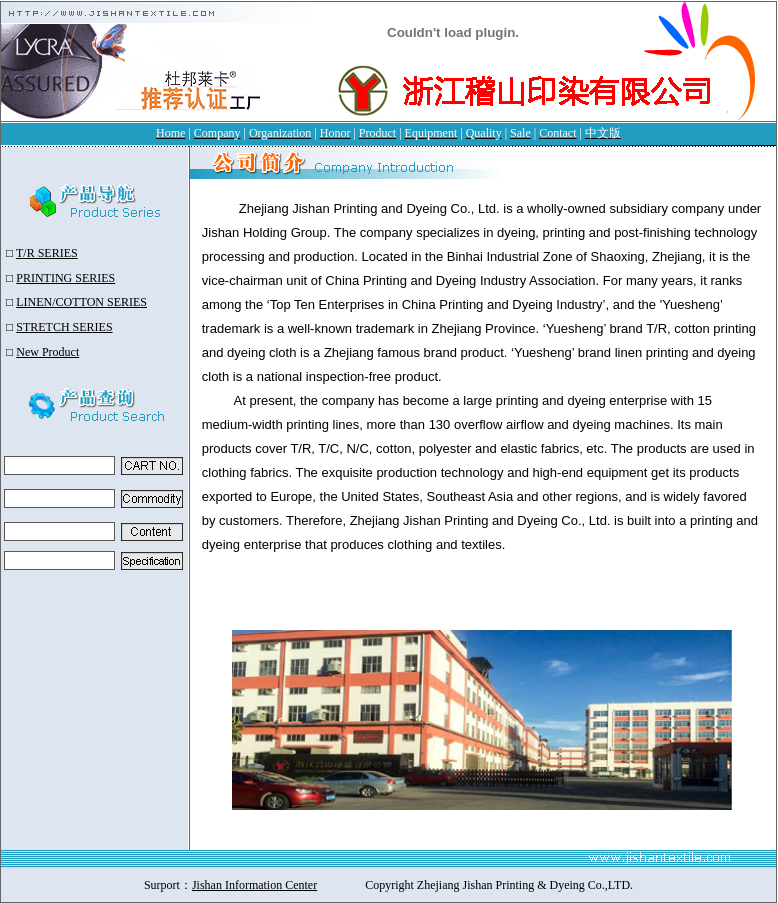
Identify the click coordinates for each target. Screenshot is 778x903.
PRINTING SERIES (65, 278)
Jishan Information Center (254, 885)
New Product (47, 352)
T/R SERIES (47, 253)
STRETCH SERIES (64, 327)
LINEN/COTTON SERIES (81, 302)
